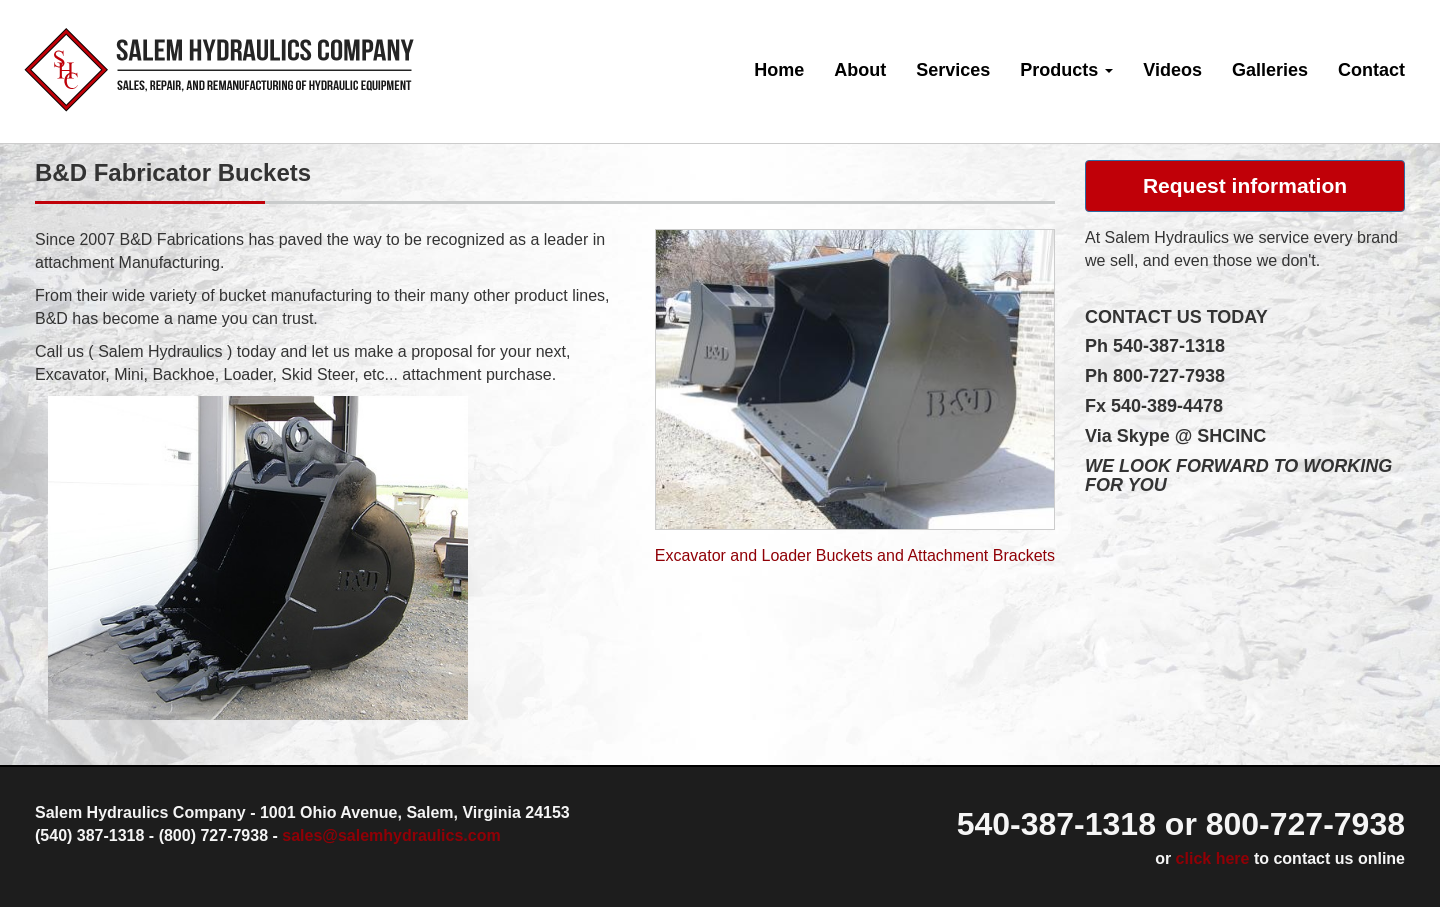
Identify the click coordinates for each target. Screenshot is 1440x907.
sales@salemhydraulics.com (391, 835)
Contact (1371, 70)
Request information (1245, 185)
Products (1066, 70)
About (860, 70)
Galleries (1270, 70)
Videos (1172, 70)
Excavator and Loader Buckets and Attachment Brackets (855, 555)
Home (779, 70)
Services (953, 70)
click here (1213, 858)
